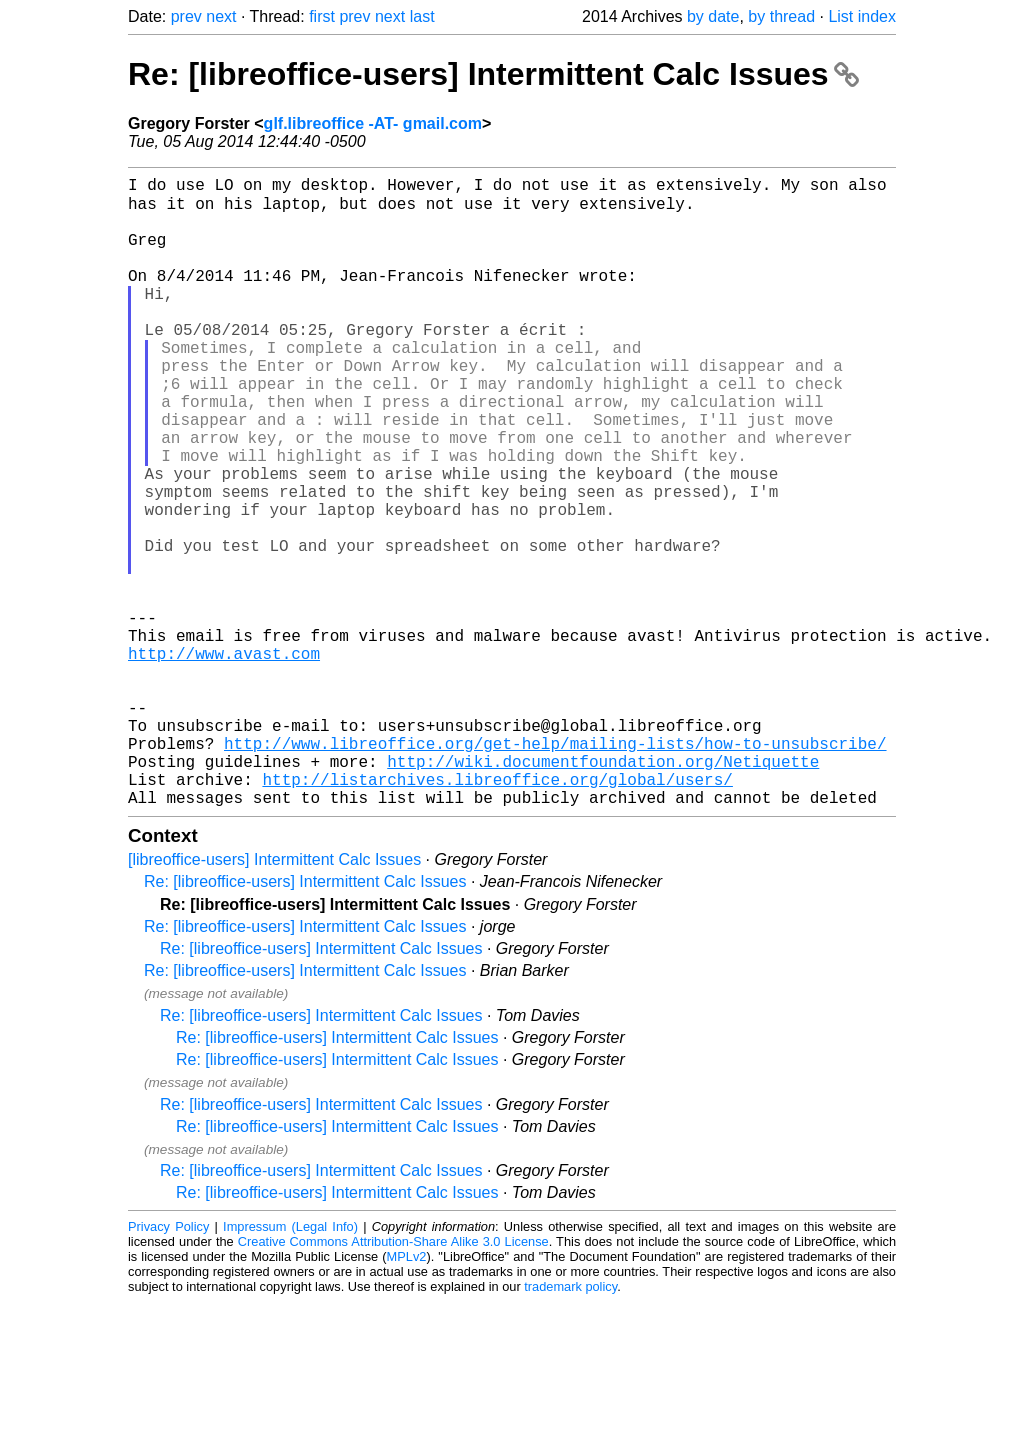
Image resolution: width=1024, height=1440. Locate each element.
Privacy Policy (168, 1364)
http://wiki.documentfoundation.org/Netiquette (603, 891)
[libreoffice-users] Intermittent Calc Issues (274, 997)
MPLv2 (407, 1394)
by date (713, 16)
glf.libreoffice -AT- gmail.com (373, 123)
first (322, 16)
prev (186, 16)
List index (862, 16)
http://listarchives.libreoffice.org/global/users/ (497, 913)
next (221, 16)
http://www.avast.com (224, 759)
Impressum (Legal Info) (290, 1364)
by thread (781, 16)
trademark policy (570, 1424)
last (422, 16)
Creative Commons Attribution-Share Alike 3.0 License (393, 1379)
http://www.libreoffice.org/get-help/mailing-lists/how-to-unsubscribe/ (555, 869)
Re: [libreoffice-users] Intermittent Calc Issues (493, 74)
